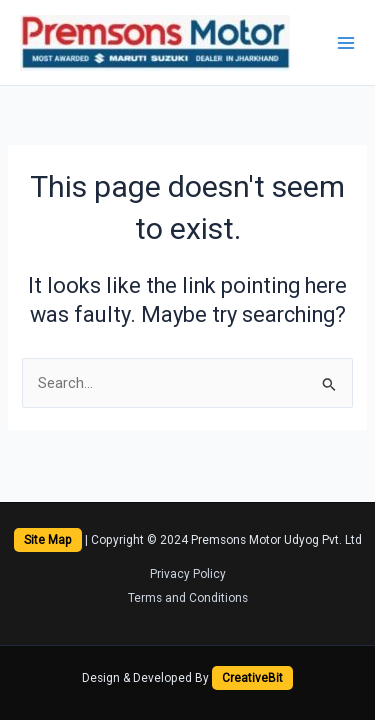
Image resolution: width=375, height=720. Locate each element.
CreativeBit (252, 678)
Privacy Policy (188, 574)
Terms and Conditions (188, 598)
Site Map (48, 540)
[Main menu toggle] (346, 43)
